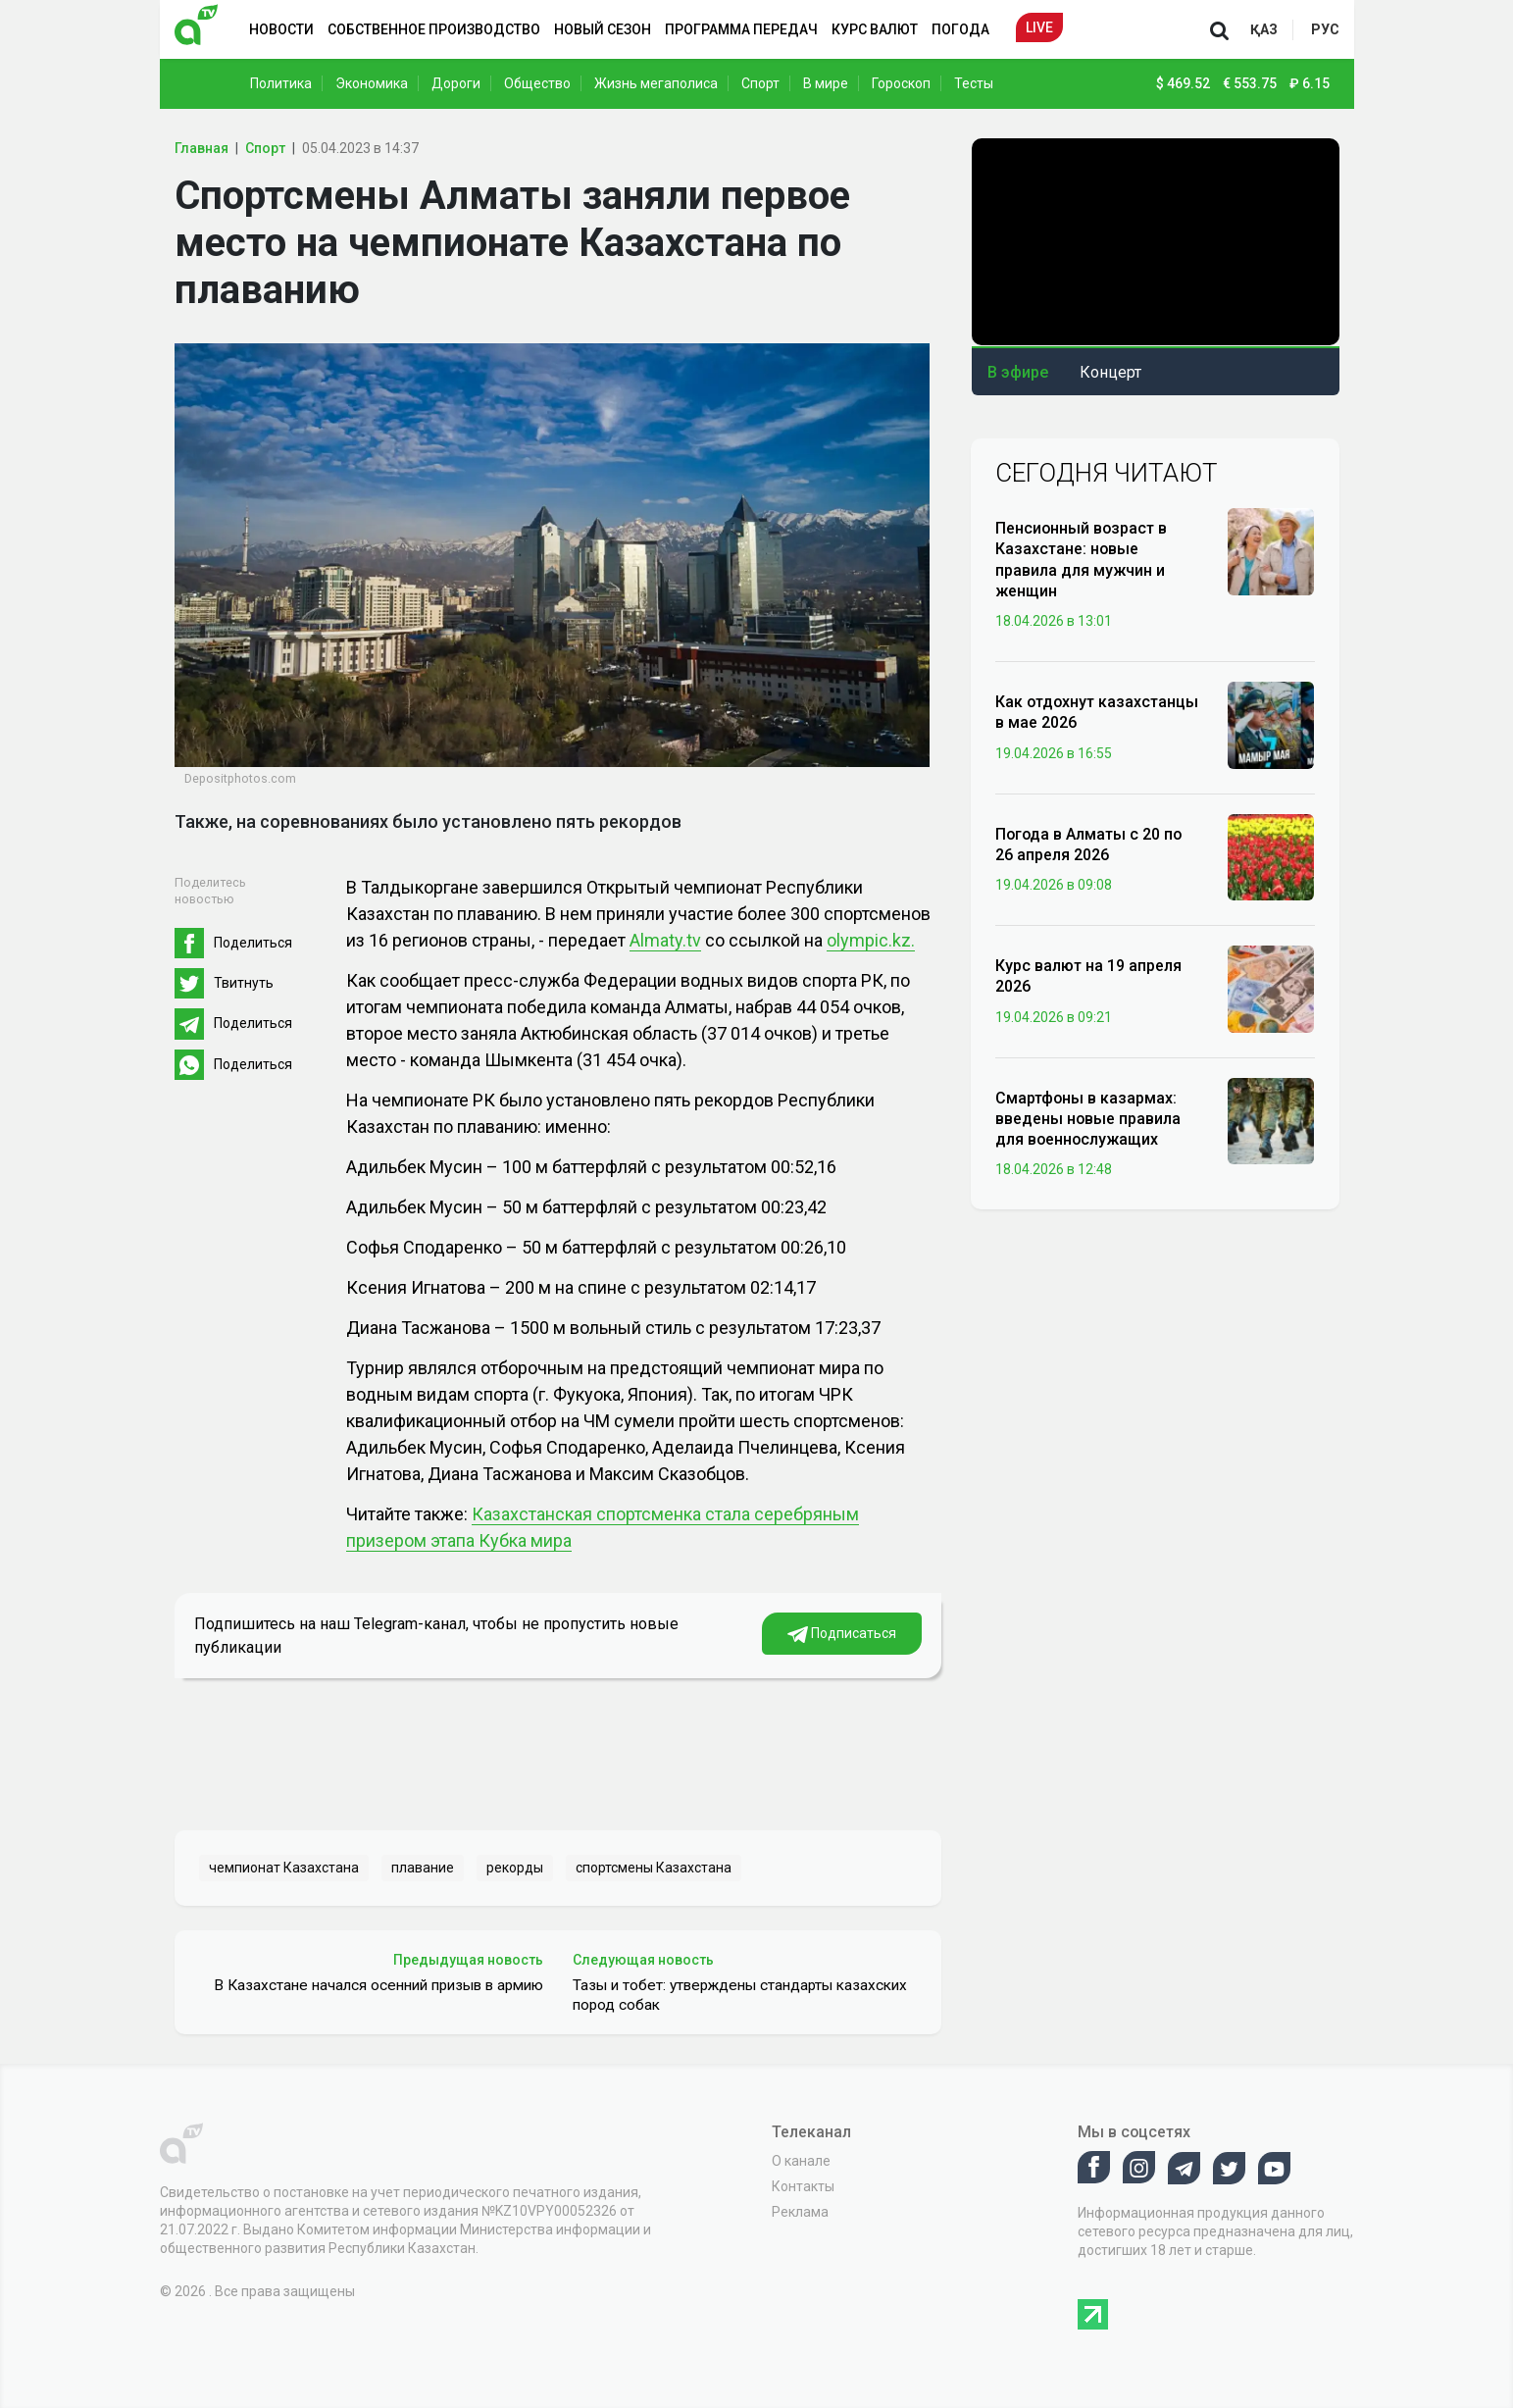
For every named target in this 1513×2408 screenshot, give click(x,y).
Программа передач (741, 29)
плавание (422, 1867)
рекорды (514, 1867)
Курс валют (875, 29)
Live (1039, 27)
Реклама (800, 2212)
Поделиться (253, 942)
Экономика (371, 83)
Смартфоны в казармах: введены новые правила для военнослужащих (1088, 1119)
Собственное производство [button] (434, 29)
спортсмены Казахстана (653, 1867)
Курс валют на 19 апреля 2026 (1088, 976)
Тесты (973, 83)
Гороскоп (901, 83)
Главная (201, 148)
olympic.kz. (871, 940)
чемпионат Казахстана (284, 1867)
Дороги (455, 83)
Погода (960, 29)
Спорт (760, 83)
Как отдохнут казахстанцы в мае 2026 (1096, 712)
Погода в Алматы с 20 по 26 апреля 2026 (1088, 844)
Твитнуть (244, 983)
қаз (1264, 29)
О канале (801, 2161)
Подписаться (841, 1634)
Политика (281, 83)
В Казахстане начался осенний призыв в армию (378, 1985)
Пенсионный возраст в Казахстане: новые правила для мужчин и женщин (1081, 559)
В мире (825, 83)
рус (1325, 29)
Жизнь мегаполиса (656, 83)
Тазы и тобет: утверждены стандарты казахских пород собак (740, 1995)
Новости (281, 29)
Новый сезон (602, 29)
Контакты (803, 2186)
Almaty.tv (665, 940)
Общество (537, 83)
